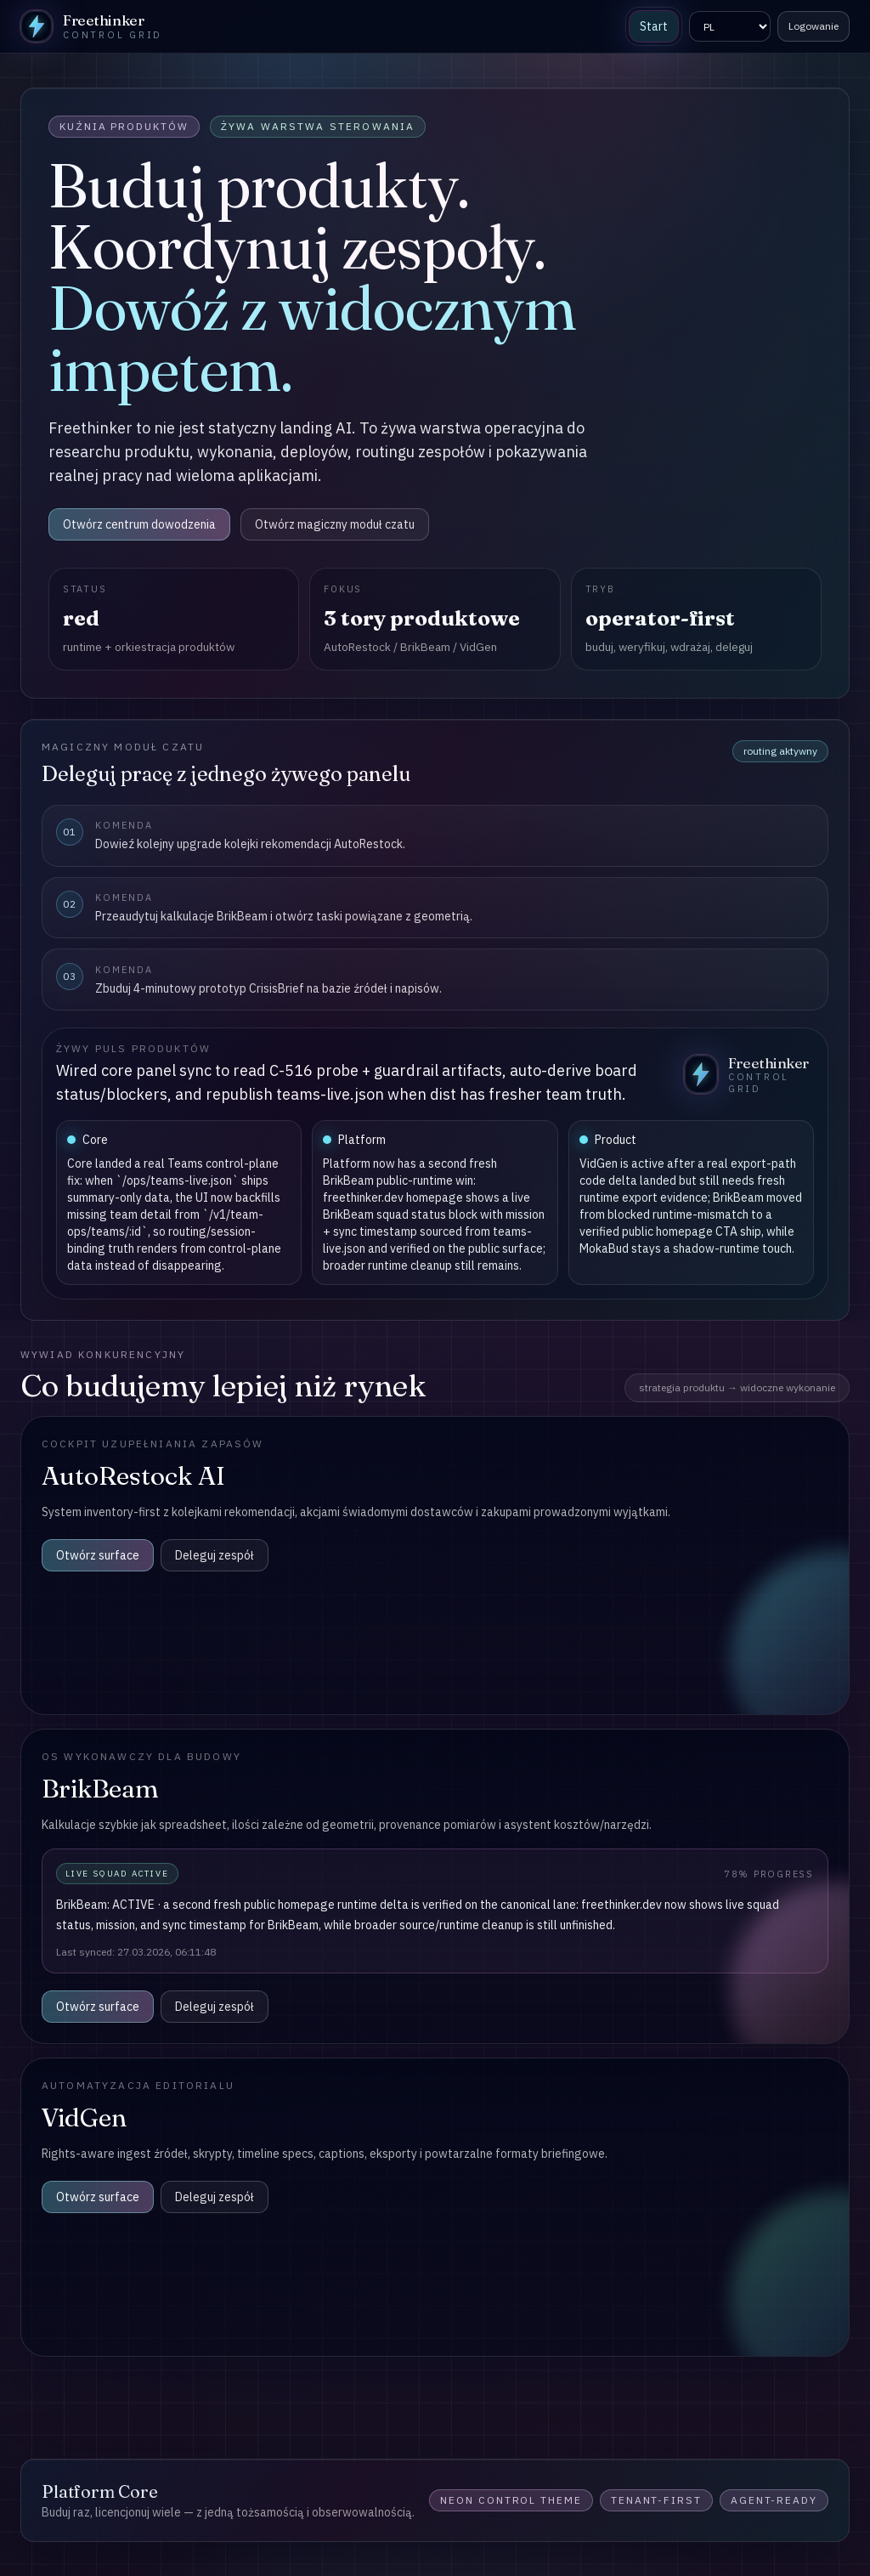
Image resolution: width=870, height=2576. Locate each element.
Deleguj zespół (214, 1555)
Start (654, 26)
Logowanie (813, 26)
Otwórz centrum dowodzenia (139, 524)
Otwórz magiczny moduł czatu (335, 524)
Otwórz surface (97, 1555)
